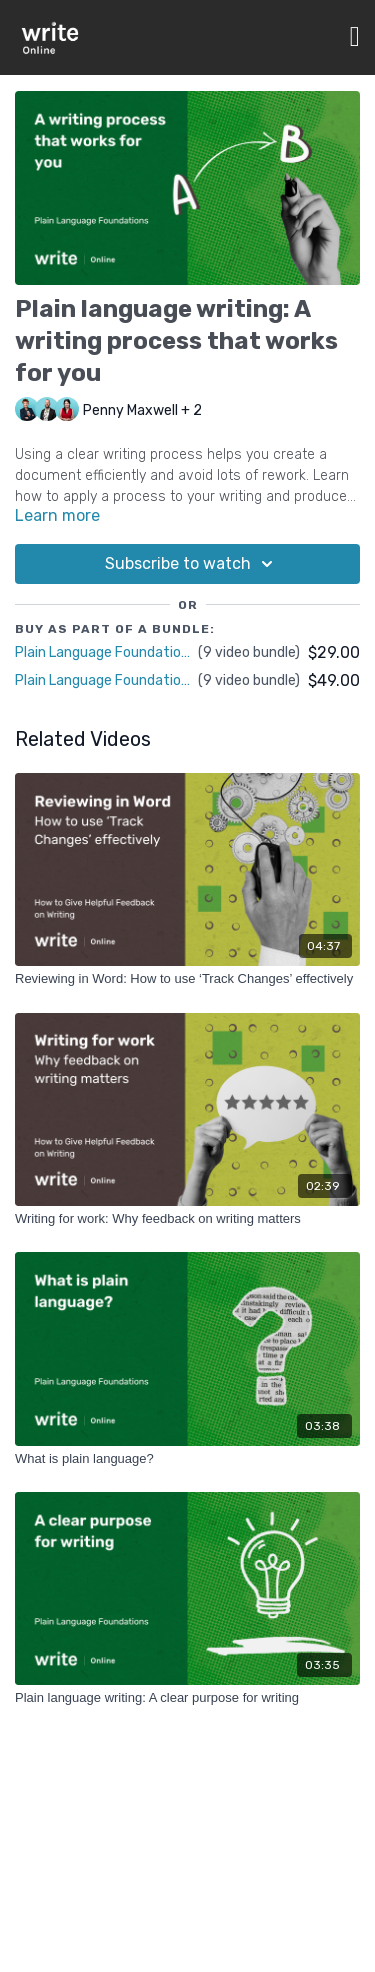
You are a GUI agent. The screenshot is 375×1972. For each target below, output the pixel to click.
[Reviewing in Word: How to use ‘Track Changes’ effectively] (187, 979)
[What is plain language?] (187, 1459)
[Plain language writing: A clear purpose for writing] (187, 1698)
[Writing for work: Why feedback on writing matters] (187, 1219)
